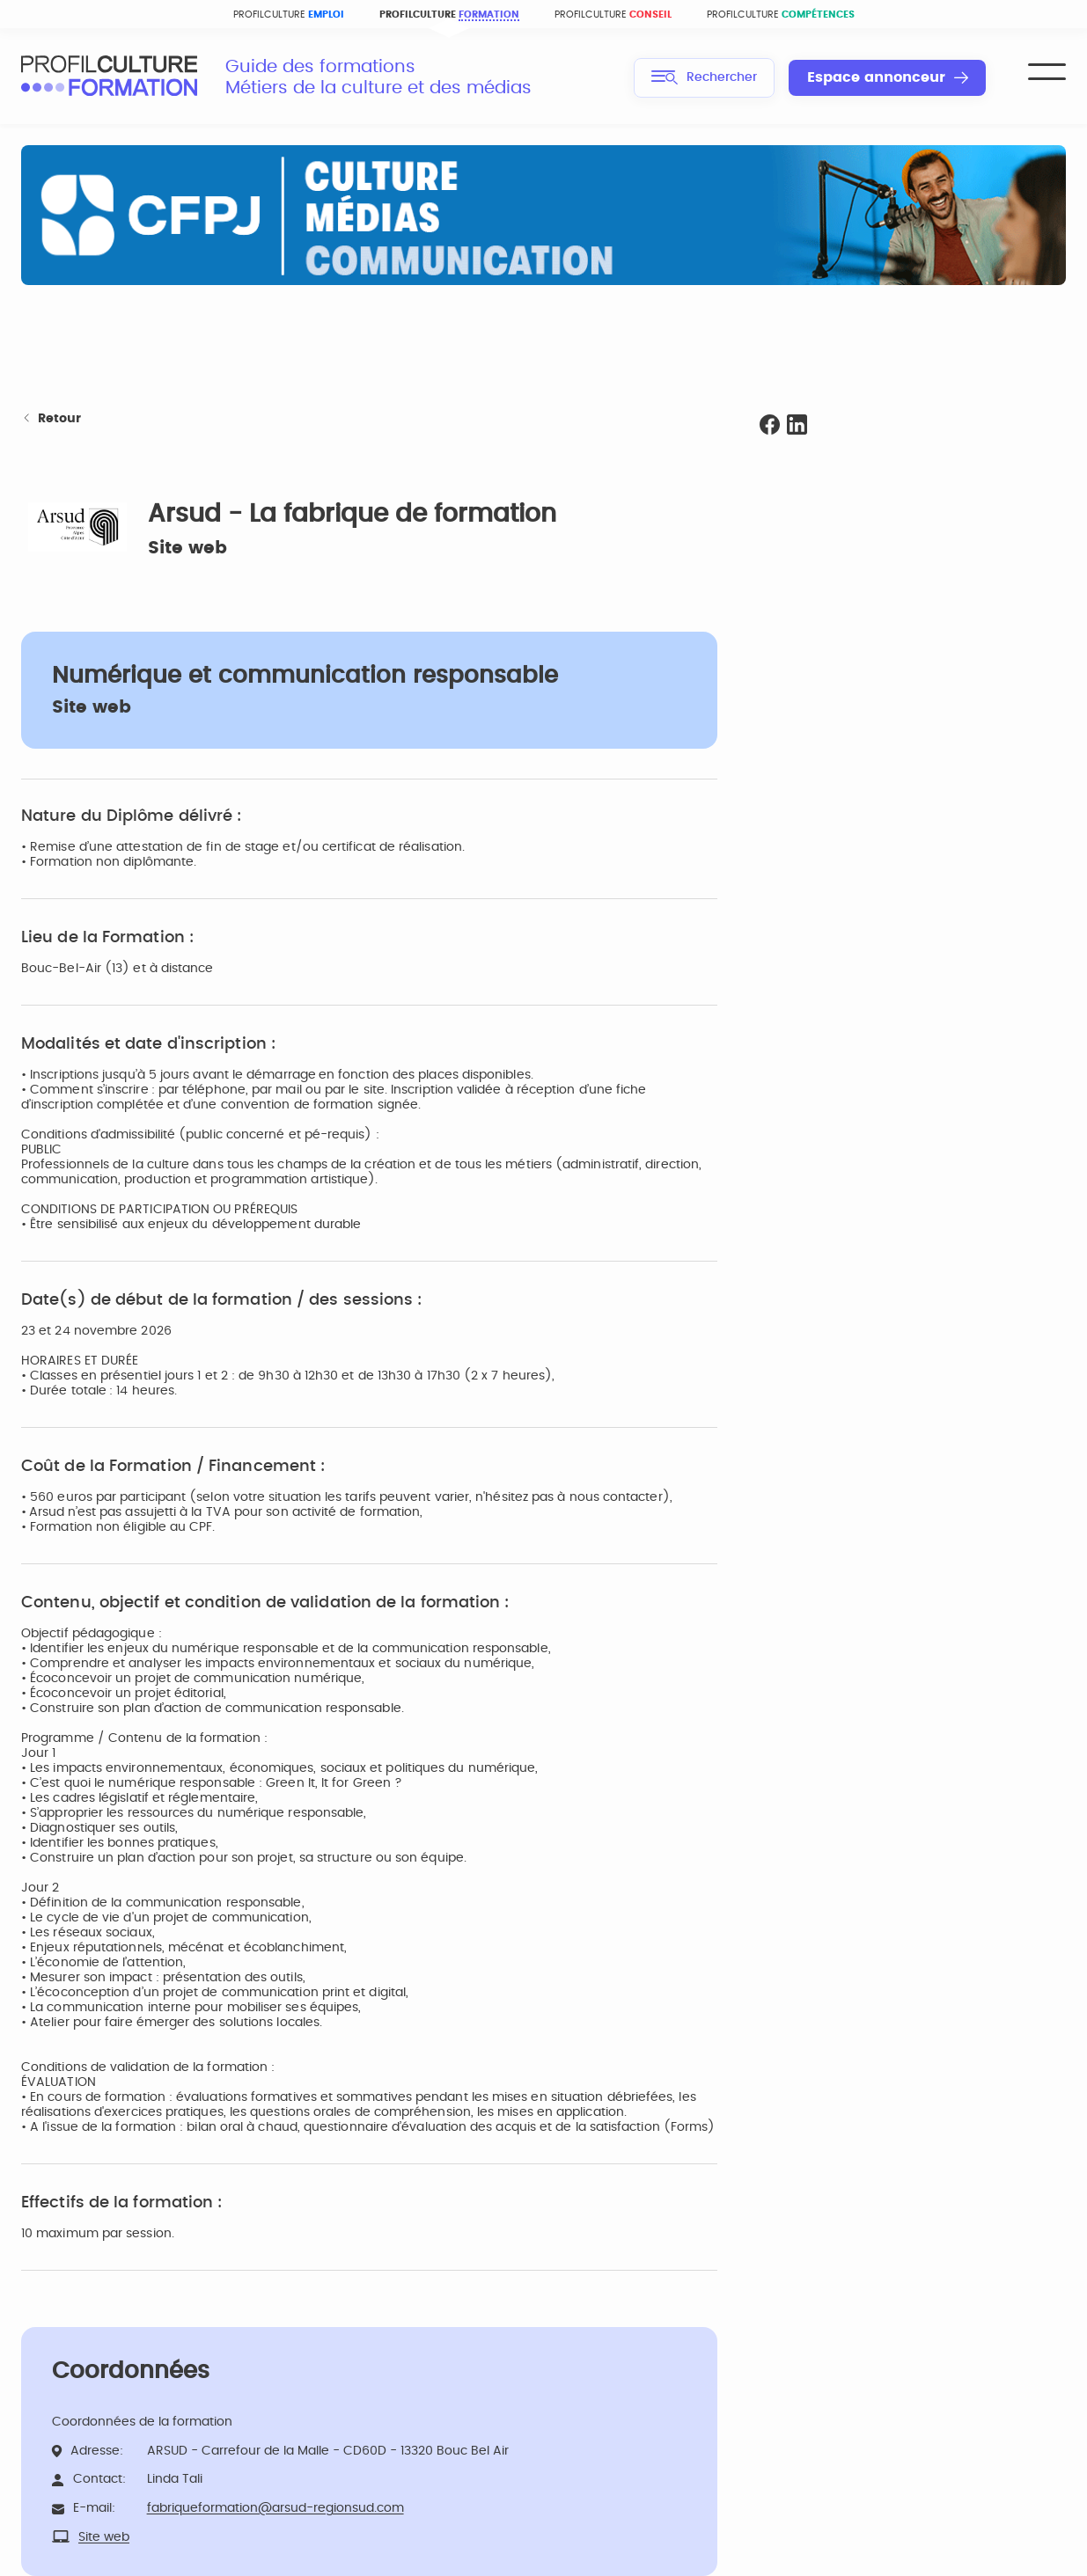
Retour (51, 419)
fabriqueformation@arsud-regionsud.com (275, 2508)
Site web (187, 548)
